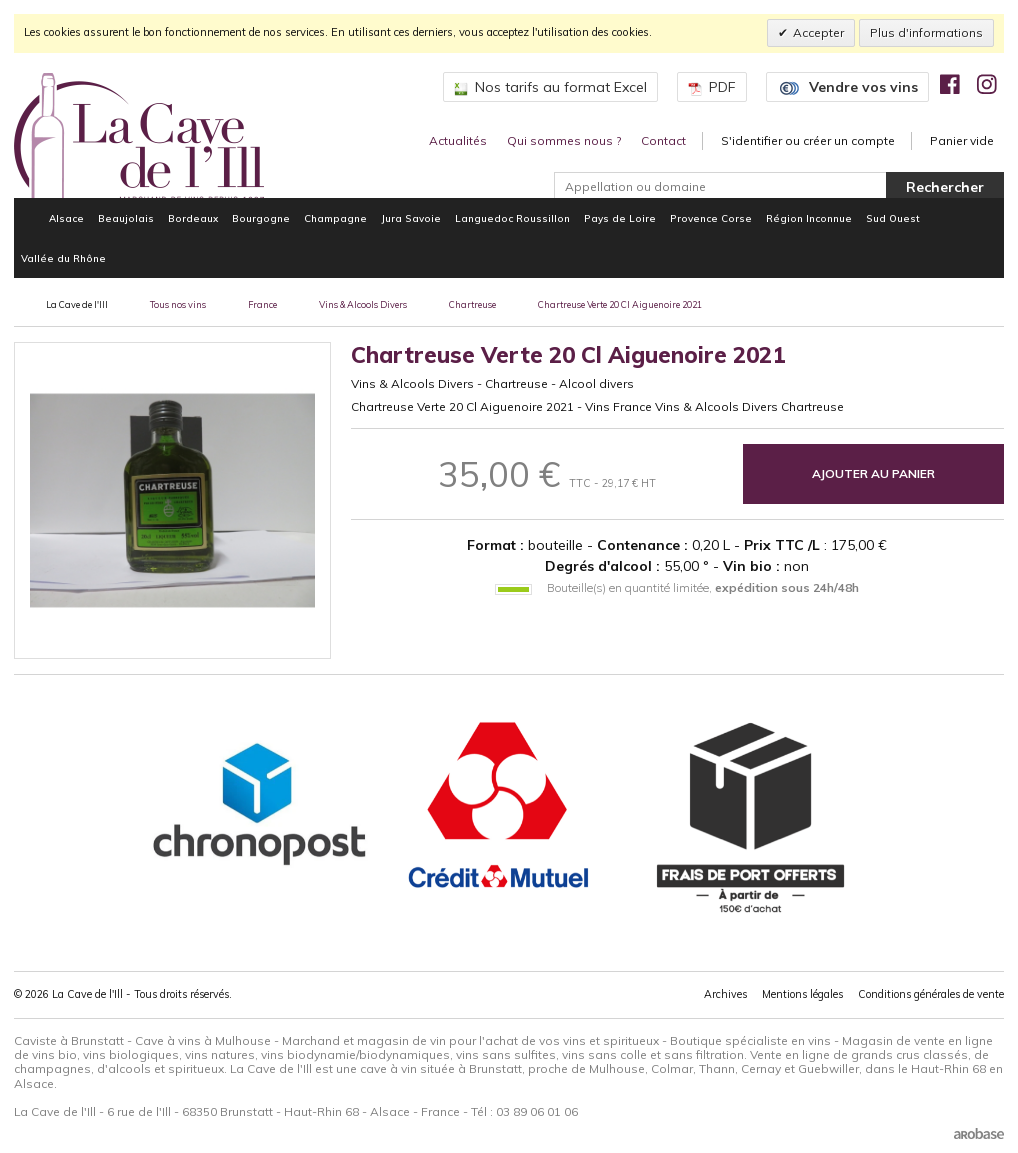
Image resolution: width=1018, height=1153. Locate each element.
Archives (725, 994)
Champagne (335, 218)
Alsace (66, 218)
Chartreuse (472, 304)
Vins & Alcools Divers (363, 304)
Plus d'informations (926, 32)
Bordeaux (193, 218)
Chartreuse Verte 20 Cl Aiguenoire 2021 (620, 304)
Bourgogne (261, 218)
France (262, 304)
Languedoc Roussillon (512, 218)
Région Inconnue (809, 218)
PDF (712, 87)
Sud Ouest (893, 218)
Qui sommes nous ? (564, 140)
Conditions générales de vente (931, 994)
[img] (950, 84)
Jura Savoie (411, 218)
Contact (663, 140)
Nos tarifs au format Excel (550, 87)
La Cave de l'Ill (77, 304)
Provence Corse (711, 218)
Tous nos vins (178, 304)
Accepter (818, 32)
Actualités (458, 140)
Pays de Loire (620, 218)
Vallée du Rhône (63, 258)
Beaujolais (126, 218)
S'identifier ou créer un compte (808, 140)
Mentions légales (802, 994)
